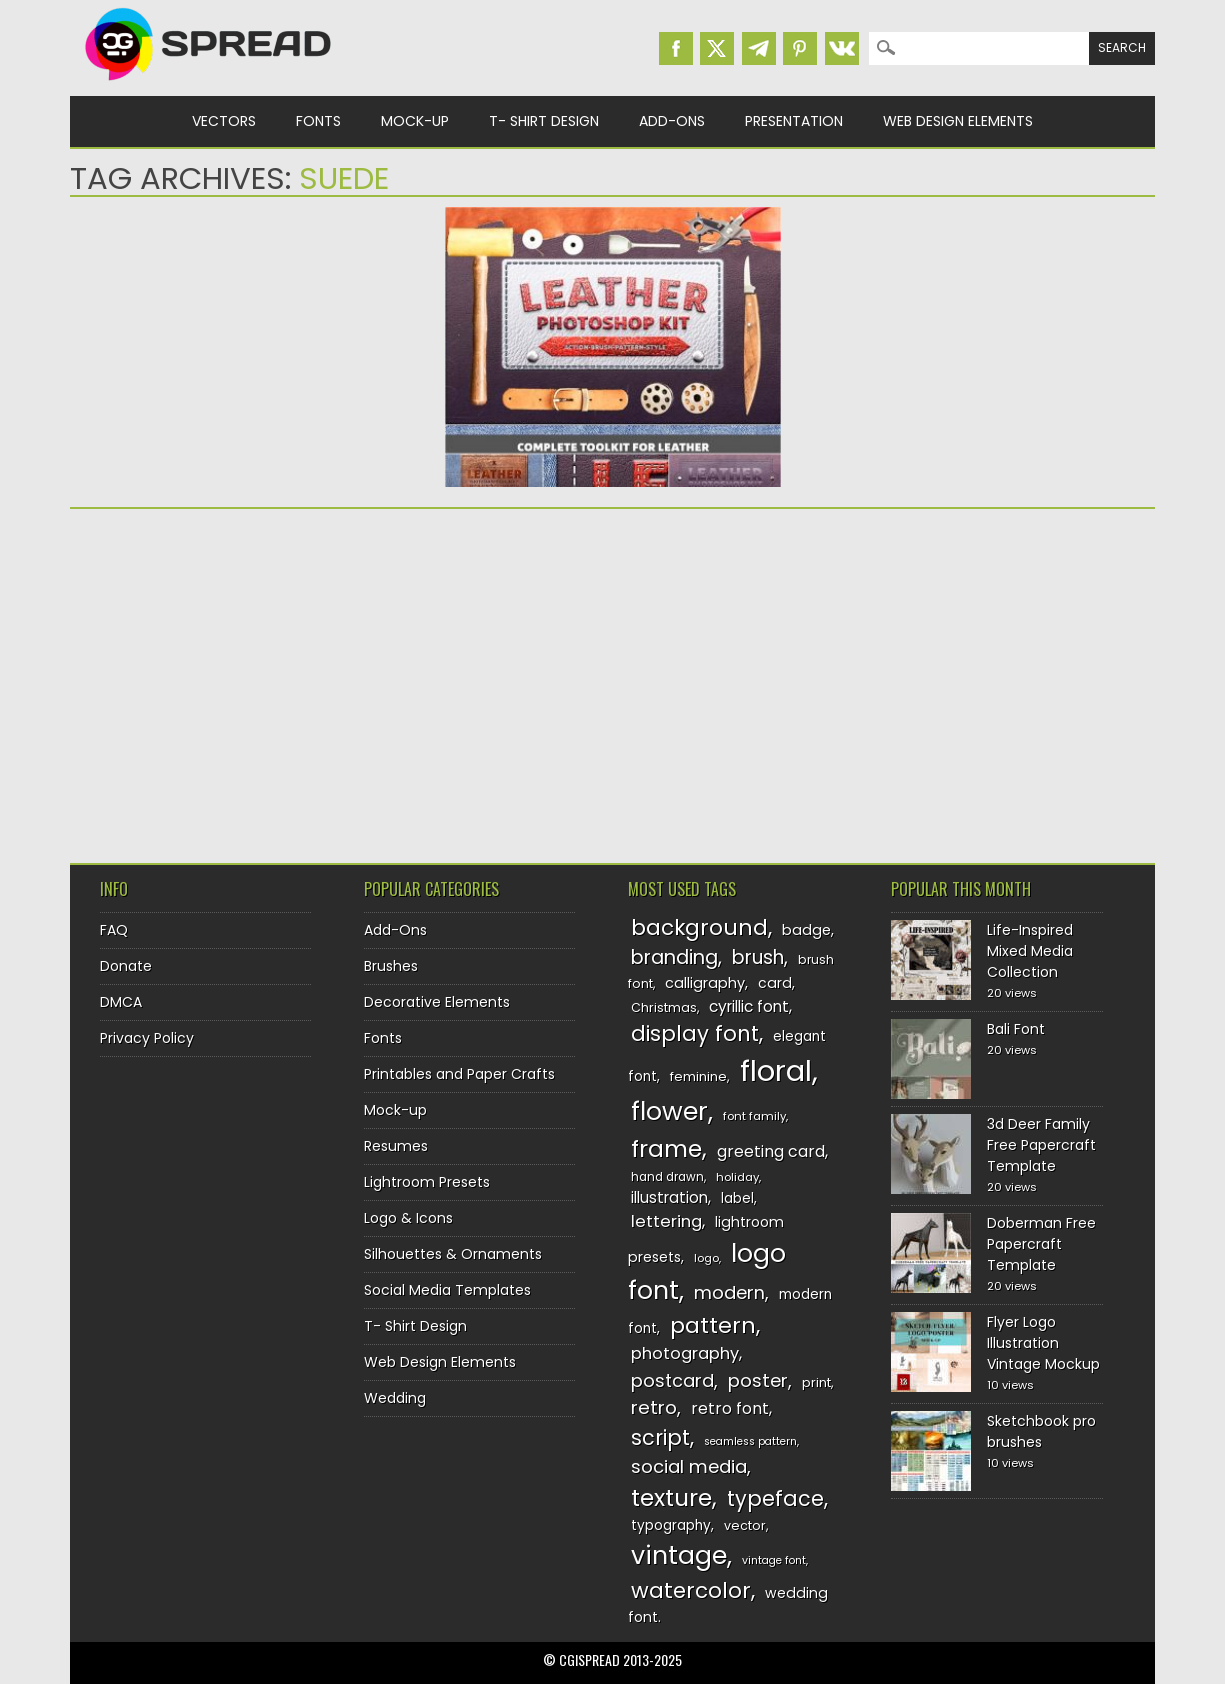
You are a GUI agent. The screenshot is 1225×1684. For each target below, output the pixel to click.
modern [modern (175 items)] (729, 1292)
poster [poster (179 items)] (758, 1380)
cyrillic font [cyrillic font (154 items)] (749, 1006)
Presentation (794, 121)
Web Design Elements (958, 121)
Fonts (318, 121)
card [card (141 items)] (775, 983)
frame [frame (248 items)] (666, 1148)
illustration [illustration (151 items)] (669, 1197)
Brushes (391, 966)
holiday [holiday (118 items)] (737, 1177)
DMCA (121, 1002)
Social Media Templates (447, 1290)
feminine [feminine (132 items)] (698, 1076)
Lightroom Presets (427, 1182)
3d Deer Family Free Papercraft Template (1041, 1145)
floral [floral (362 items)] (776, 1070)
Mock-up (415, 121)
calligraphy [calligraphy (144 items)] (705, 983)
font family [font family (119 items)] (754, 1116)
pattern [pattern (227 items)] (713, 1325)
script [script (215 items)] (660, 1437)
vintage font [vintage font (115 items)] (774, 1560)
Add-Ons (672, 121)
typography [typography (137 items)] (671, 1525)
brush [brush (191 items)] (758, 957)
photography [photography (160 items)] (685, 1353)
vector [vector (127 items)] (745, 1525)
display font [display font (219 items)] (695, 1033)
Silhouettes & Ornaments (453, 1254)
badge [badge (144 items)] (806, 930)
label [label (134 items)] (737, 1198)
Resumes (396, 1146)
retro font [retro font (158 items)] (730, 1408)
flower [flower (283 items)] (669, 1111)
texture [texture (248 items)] (671, 1497)
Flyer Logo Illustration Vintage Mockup (1043, 1343)
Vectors (224, 121)
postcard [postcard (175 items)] (672, 1380)
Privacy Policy (147, 1038)
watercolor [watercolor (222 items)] (691, 1590)
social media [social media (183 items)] (689, 1466)
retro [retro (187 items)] (654, 1407)
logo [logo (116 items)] (706, 1258)
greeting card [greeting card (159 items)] (771, 1151)
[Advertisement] (245, 679)
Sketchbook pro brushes (1041, 1431)
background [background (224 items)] (699, 927)
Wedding (395, 1398)
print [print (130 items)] (816, 1382)
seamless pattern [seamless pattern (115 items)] (750, 1441)
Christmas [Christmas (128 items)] (664, 1007)
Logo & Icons (408, 1218)
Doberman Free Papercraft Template (1041, 1244)
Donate (126, 966)
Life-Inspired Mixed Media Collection (1030, 951)
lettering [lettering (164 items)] (666, 1221)
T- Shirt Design (544, 121)
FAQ (114, 930)
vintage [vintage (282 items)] (679, 1555)
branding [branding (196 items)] (674, 957)
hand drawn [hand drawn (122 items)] (667, 1177)
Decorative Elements (437, 1002)
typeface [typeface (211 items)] (775, 1498)
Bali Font (1016, 1029)
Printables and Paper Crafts (459, 1074)
